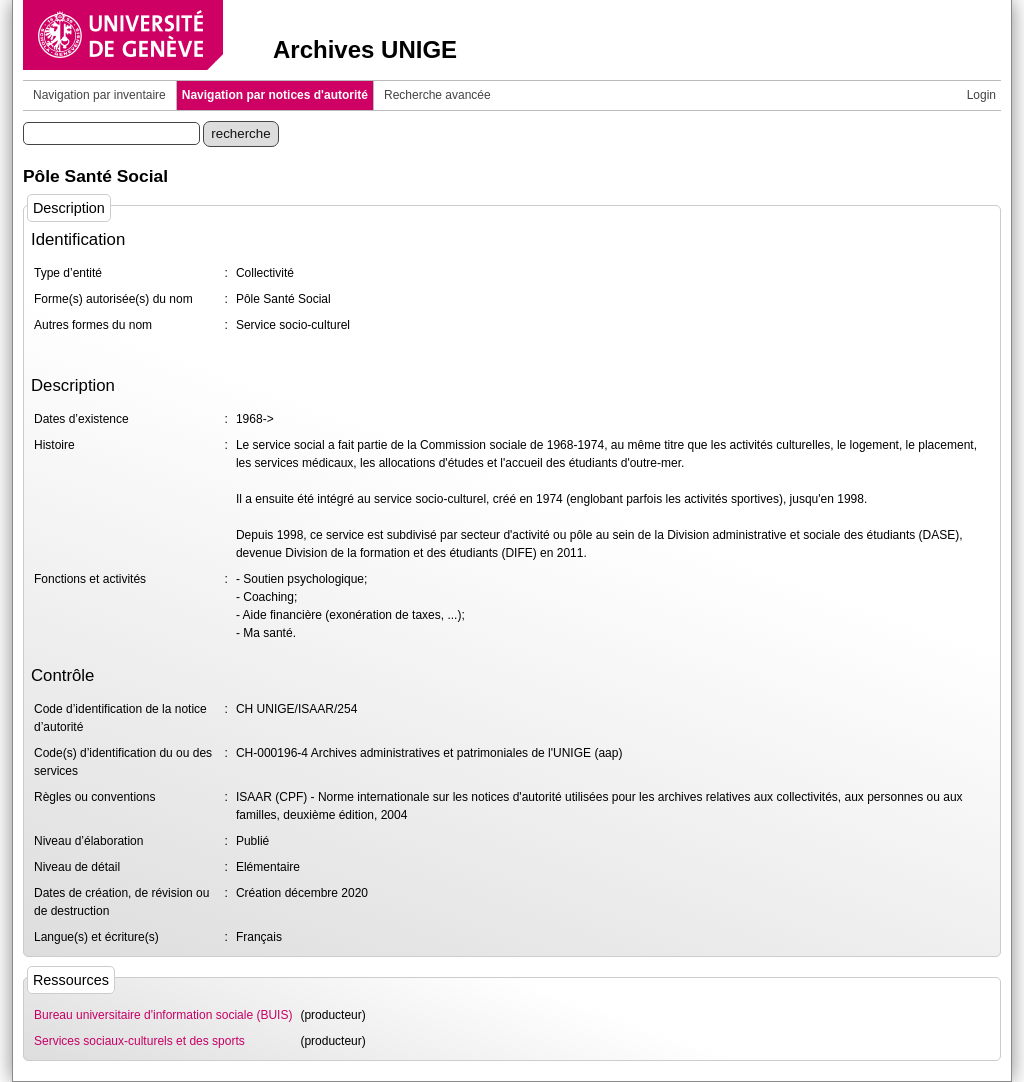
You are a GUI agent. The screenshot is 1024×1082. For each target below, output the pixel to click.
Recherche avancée (437, 95)
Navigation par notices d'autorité (275, 95)
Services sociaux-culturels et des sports (139, 1041)
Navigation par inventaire (99, 95)
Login (981, 95)
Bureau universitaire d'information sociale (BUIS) (163, 1015)
